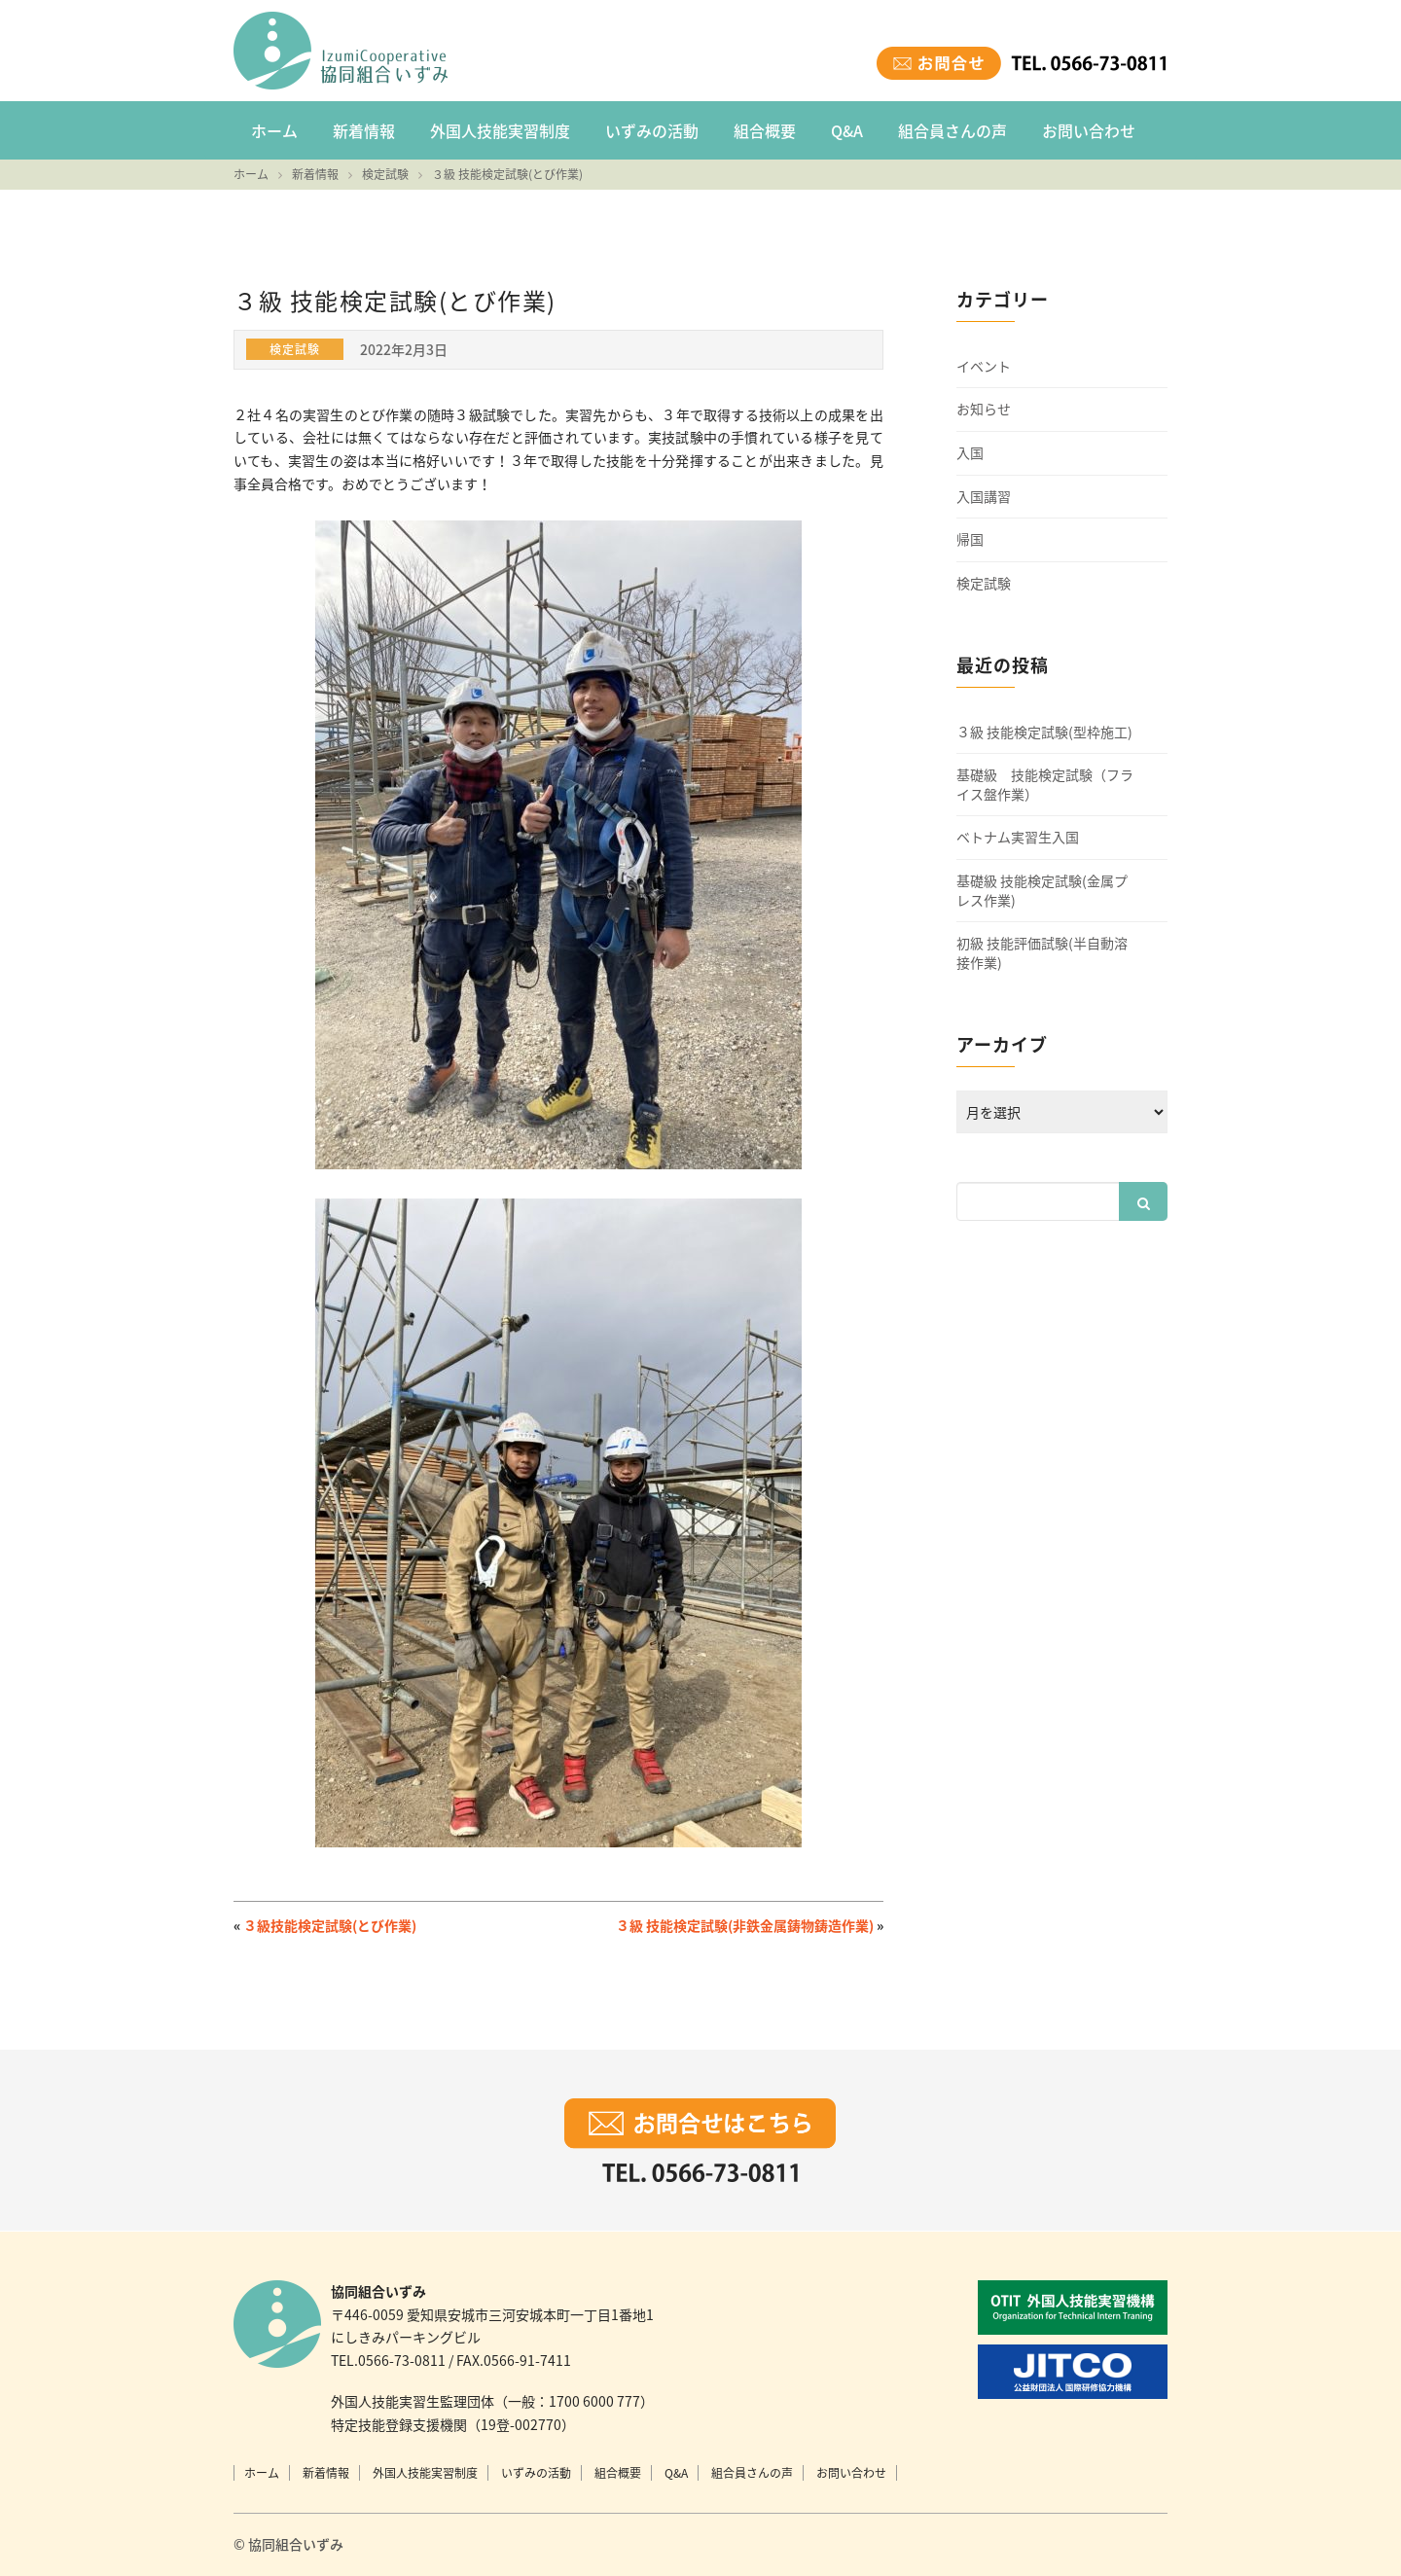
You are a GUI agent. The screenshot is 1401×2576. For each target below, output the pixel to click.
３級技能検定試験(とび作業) (329, 1925)
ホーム (274, 130)
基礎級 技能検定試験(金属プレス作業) (1042, 891)
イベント (983, 366)
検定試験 (983, 583)
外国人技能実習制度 (500, 130)
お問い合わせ (1088, 130)
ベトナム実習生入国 (1017, 837)
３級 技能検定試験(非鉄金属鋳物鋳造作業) (745, 1925)
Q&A (847, 130)
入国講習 (983, 496)
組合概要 (765, 130)
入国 (970, 453)
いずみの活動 (652, 130)
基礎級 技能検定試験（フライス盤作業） (1044, 785)
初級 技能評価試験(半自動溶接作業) (1042, 953)
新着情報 (364, 130)
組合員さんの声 (952, 130)
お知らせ (983, 409)
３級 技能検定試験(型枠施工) (1044, 732)
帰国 (970, 539)
